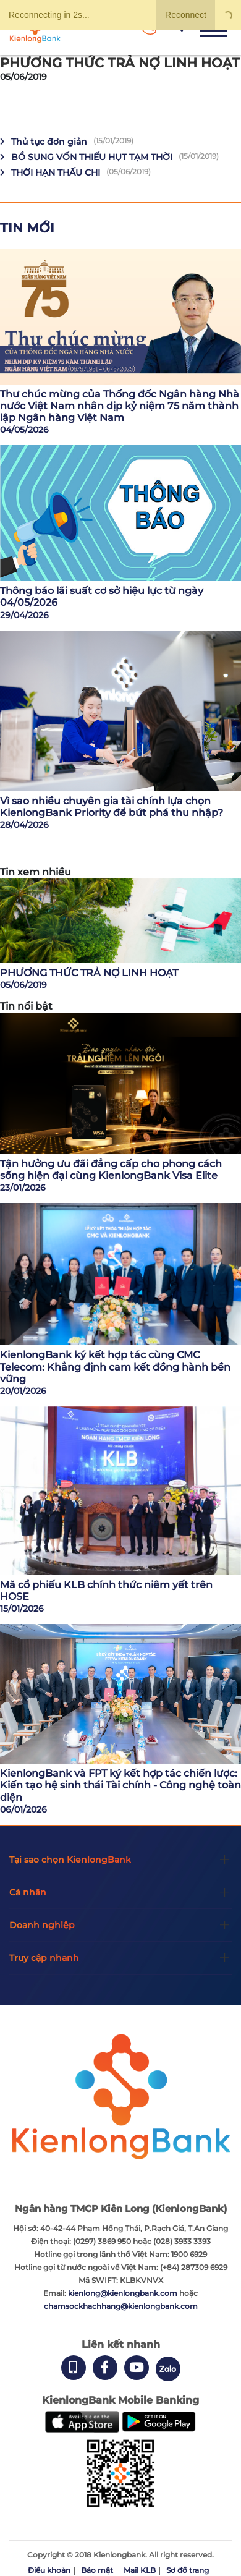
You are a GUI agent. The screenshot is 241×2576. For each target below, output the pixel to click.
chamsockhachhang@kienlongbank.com (121, 2306)
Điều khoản (49, 2570)
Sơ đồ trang (187, 2570)
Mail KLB (140, 2570)
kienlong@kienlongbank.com (123, 2293)
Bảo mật (97, 2570)
